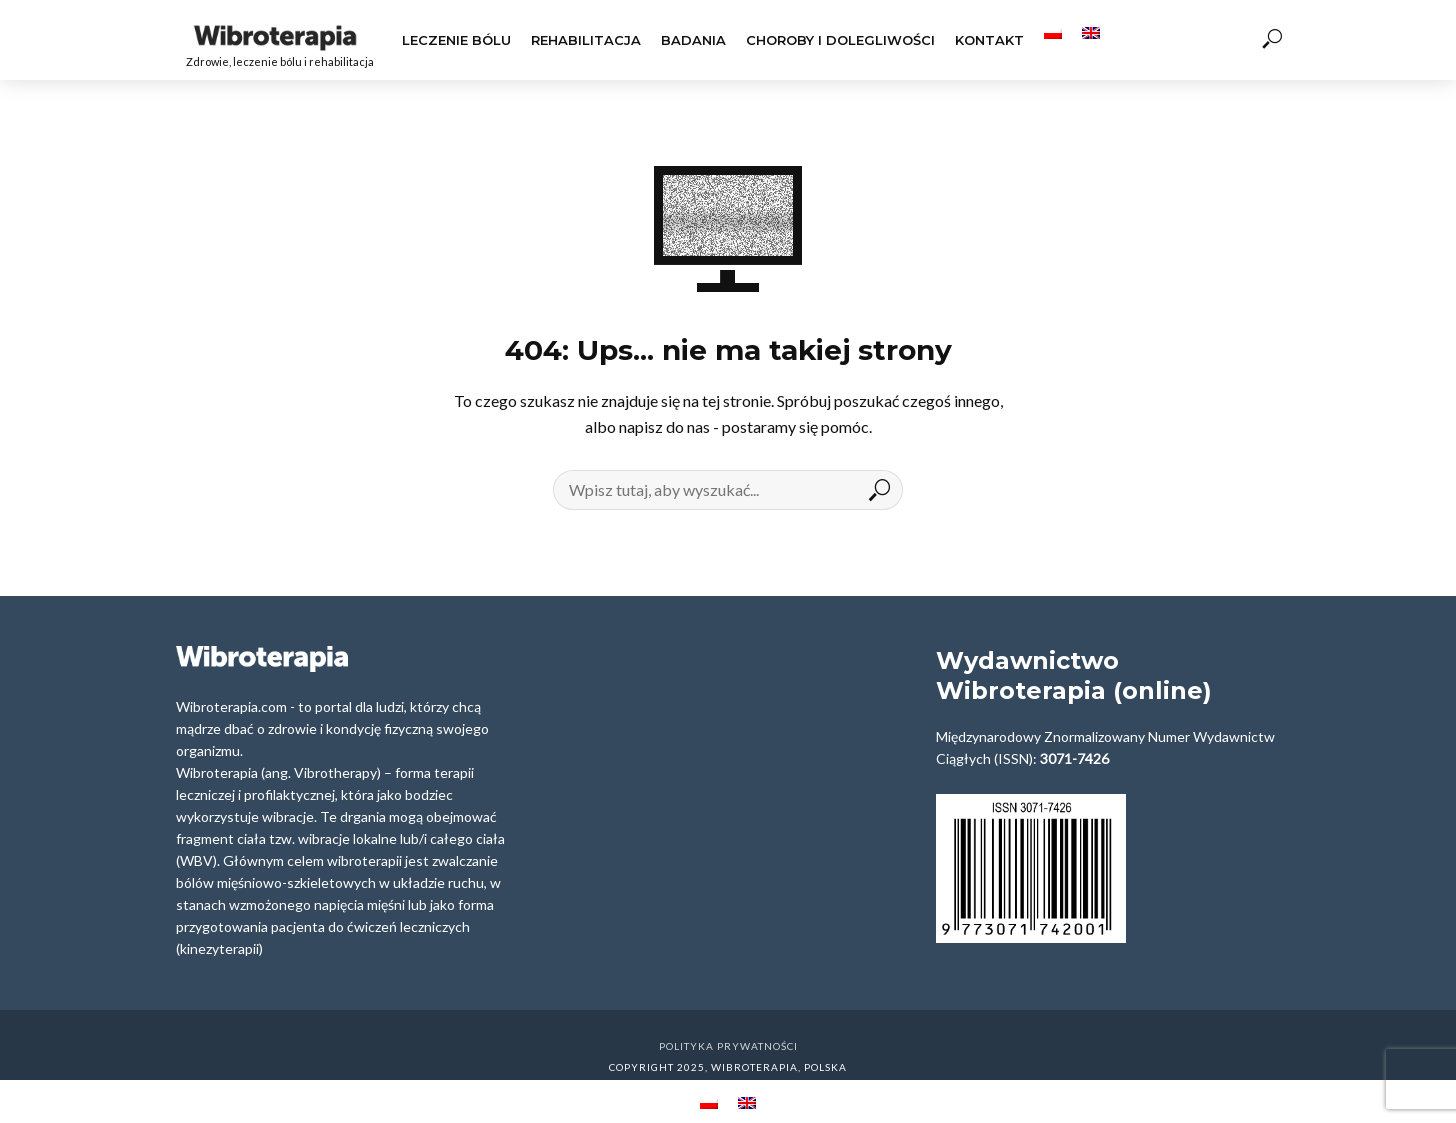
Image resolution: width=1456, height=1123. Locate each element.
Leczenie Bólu (456, 40)
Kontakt (989, 40)
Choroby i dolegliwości (840, 40)
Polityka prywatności (728, 1046)
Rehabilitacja (586, 40)
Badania (693, 40)
